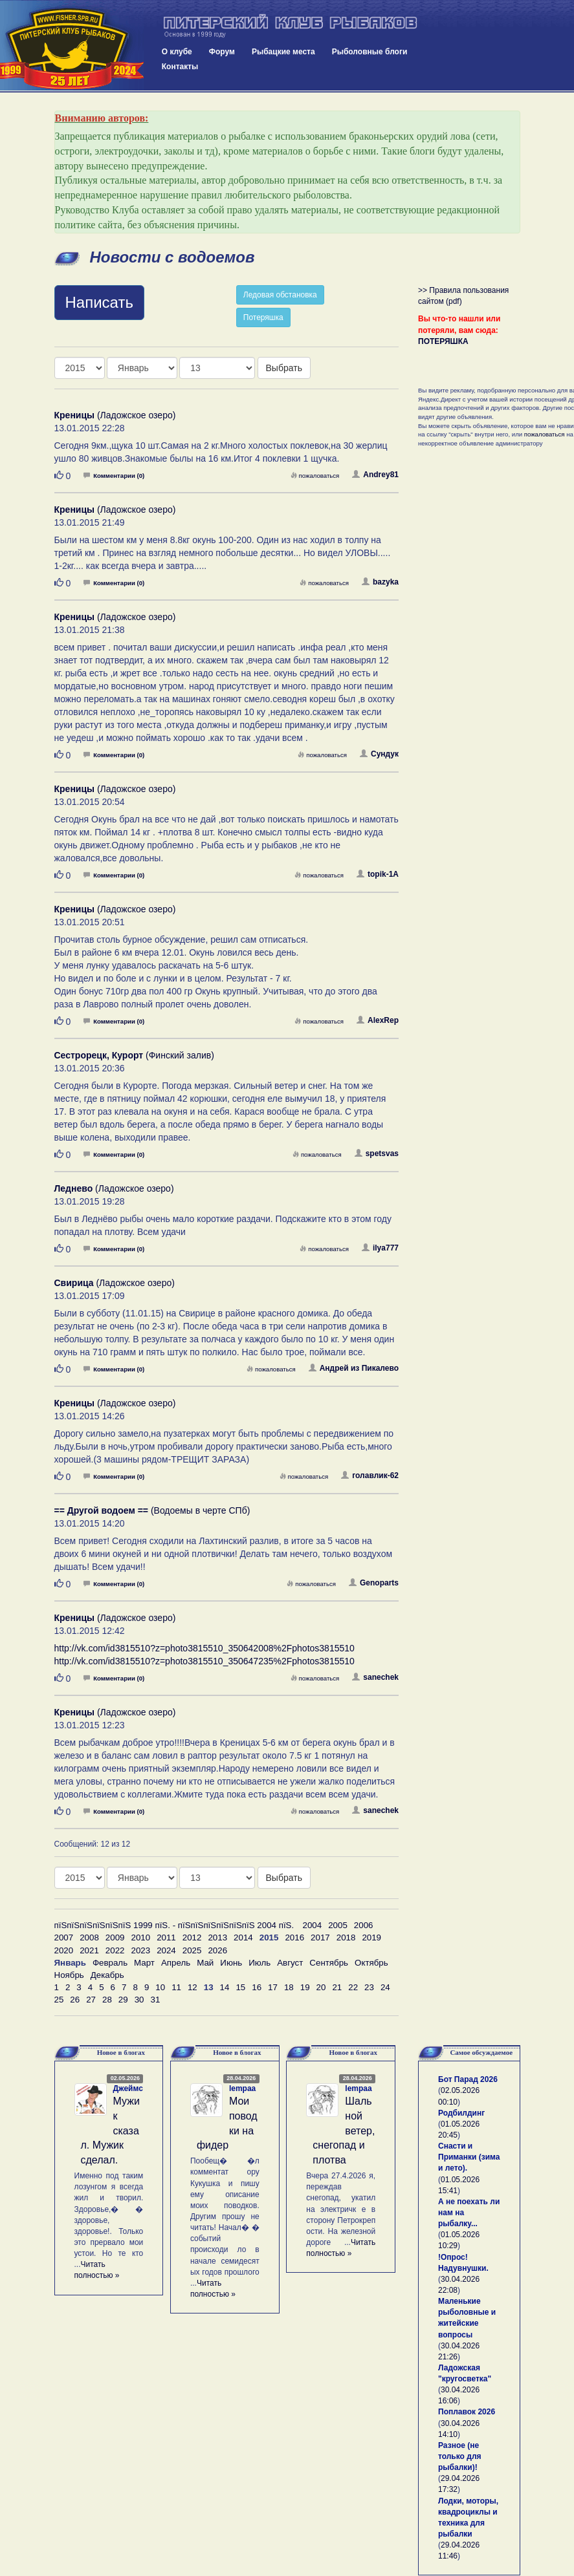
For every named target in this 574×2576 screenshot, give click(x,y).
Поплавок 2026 (466, 2411)
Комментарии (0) (113, 475)
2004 (312, 1925)
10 (160, 1987)
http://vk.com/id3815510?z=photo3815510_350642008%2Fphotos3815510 (204, 1648)
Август (290, 1963)
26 (75, 1999)
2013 (217, 1937)
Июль (259, 1963)
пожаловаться (315, 475)
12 (192, 1987)
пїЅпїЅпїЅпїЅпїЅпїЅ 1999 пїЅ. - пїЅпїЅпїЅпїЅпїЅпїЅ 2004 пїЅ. (174, 1925)
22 (353, 1987)
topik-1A (378, 874)
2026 (217, 1950)
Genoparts (374, 1582)
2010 (140, 1937)
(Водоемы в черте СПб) (152, 1510)
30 (139, 1999)
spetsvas (377, 1153)
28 (107, 1999)
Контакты (180, 66)
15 (240, 1987)
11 (176, 1987)
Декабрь (107, 1975)
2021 (89, 1950)
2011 (166, 1937)
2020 (64, 1950)
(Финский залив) (134, 1055)
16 (256, 1987)
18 (289, 1987)
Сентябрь (328, 1963)
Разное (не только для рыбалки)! (459, 2456)
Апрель (175, 1963)
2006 (363, 1925)
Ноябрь (69, 1975)
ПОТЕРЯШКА (443, 341)
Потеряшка (263, 317)
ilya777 (380, 1247)
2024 (166, 1950)
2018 (346, 1937)
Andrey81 (375, 474)
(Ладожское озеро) (115, 415)
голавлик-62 (370, 1475)
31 (155, 1999)
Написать (99, 302)
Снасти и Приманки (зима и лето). (469, 2157)
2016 (294, 1937)
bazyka (380, 581)
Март (144, 1963)
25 (59, 1999)
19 (305, 1987)
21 (337, 1987)
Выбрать (284, 368)
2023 (140, 1950)
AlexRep (378, 1020)
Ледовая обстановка (280, 294)
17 (273, 1987)
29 (123, 1999)
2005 (338, 1925)
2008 (89, 1937)
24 (385, 1987)
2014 (243, 1937)
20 (321, 1987)
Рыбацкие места (283, 51)
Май (205, 1963)
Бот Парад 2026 (468, 2079)
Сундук (379, 753)
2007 (64, 1937)
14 (225, 1987)
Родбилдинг (461, 2113)
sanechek (375, 1677)
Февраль (110, 1963)
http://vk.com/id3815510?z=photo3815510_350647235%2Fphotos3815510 (204, 1661)
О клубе (177, 51)
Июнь (231, 1963)
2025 (192, 1950)
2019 (371, 1937)
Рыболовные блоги (370, 51)
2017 (320, 1937)
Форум (222, 51)
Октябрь (371, 1963)
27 (91, 1999)
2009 (115, 1937)
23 (369, 1987)
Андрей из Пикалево (354, 1368)
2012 (192, 1937)
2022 (115, 1950)
